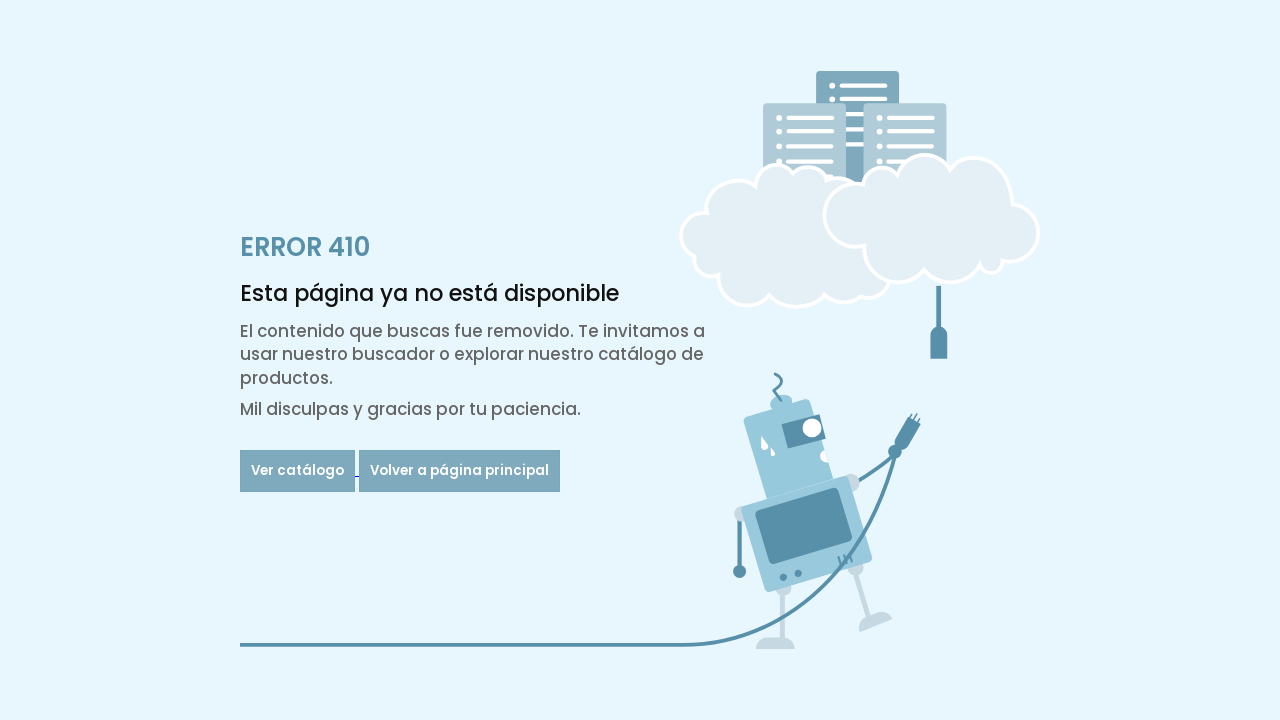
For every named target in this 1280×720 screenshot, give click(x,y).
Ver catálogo (297, 470)
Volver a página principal (459, 470)
